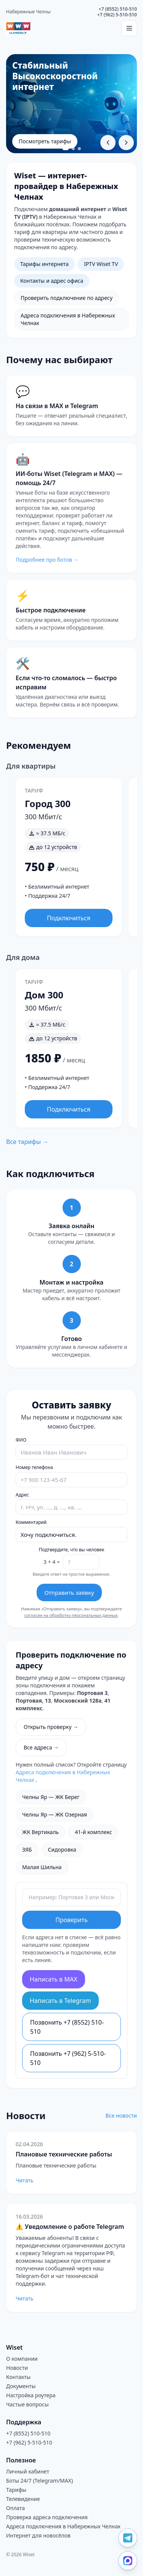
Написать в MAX (53, 1979)
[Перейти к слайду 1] (66, 148)
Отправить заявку (69, 1592)
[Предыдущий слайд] (108, 142)
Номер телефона (34, 1467)
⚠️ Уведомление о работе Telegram (70, 2226)
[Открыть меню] (129, 28)
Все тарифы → (27, 1141)
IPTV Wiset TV (101, 264)
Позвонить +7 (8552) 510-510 (67, 2027)
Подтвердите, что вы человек (71, 1550)
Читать (24, 2180)
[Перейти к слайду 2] (73, 148)
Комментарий (31, 1522)
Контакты (18, 2377)
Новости (17, 2367)
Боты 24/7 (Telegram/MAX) (39, 2480)
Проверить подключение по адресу (66, 297)
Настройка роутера (31, 2395)
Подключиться (68, 918)
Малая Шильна (42, 1867)
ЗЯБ (27, 1849)
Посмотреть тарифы (45, 141)
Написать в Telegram (60, 2000)
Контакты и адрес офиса (51, 280)
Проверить (71, 1920)
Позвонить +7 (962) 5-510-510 (68, 2058)
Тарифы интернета (44, 264)
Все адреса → (41, 1747)
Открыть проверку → (51, 1726)
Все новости (121, 2115)
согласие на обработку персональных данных (71, 1615)
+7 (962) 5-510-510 (117, 15)
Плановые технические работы (64, 2154)
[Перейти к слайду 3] (79, 148)
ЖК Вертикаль (40, 1832)
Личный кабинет (27, 2471)
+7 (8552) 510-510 (118, 9)
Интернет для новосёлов (38, 2535)
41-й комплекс (93, 1832)
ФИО (21, 1440)
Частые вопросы (27, 2404)
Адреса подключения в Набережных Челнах (68, 319)
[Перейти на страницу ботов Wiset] (71, 508)
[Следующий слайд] (126, 142)
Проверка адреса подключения (47, 2517)
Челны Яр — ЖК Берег (51, 1797)
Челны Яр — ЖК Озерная (54, 1814)
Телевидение (23, 2498)
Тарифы (16, 2489)
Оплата (15, 2508)
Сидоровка (62, 1849)
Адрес (22, 1495)
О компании (22, 2358)
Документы (20, 2386)
